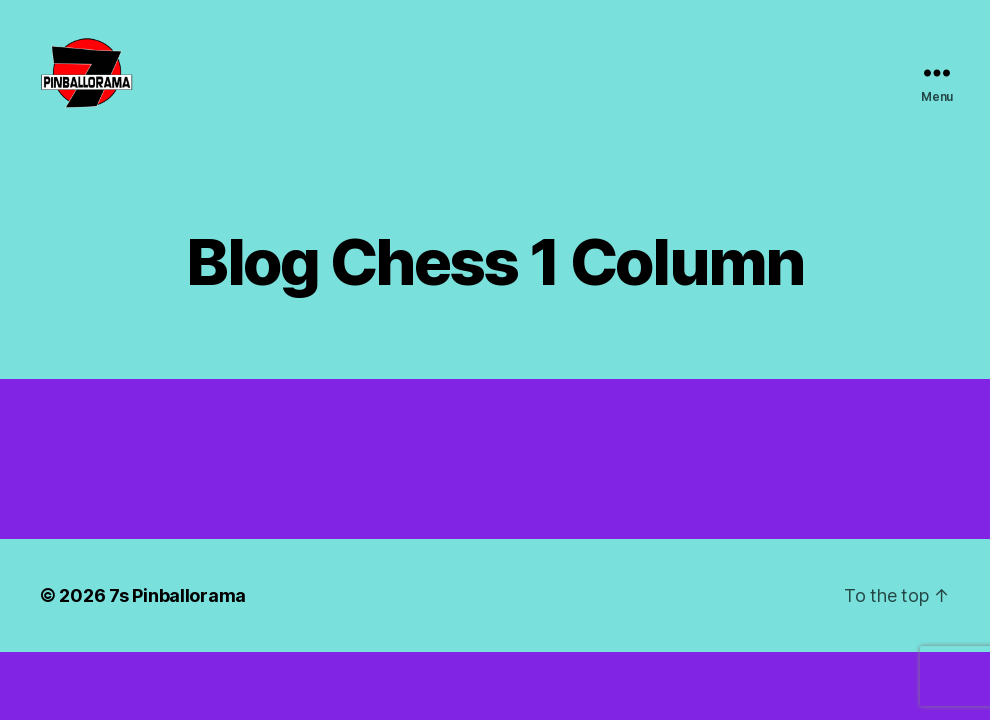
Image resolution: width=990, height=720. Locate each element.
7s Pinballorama (177, 615)
